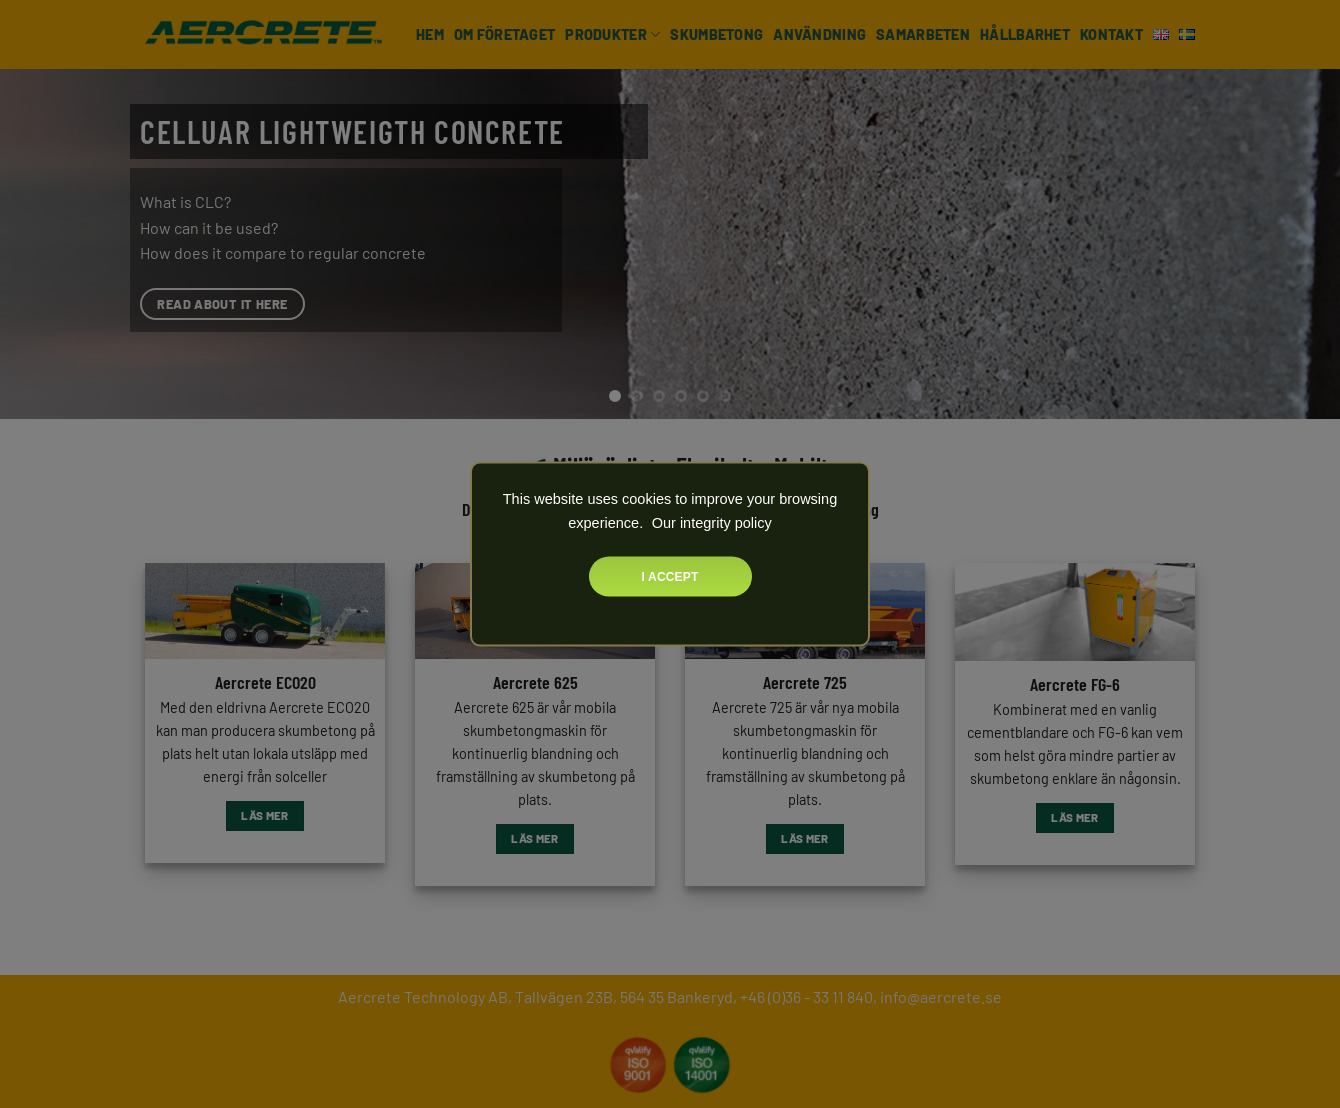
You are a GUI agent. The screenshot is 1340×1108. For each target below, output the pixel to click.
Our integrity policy (710, 523)
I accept (670, 577)
